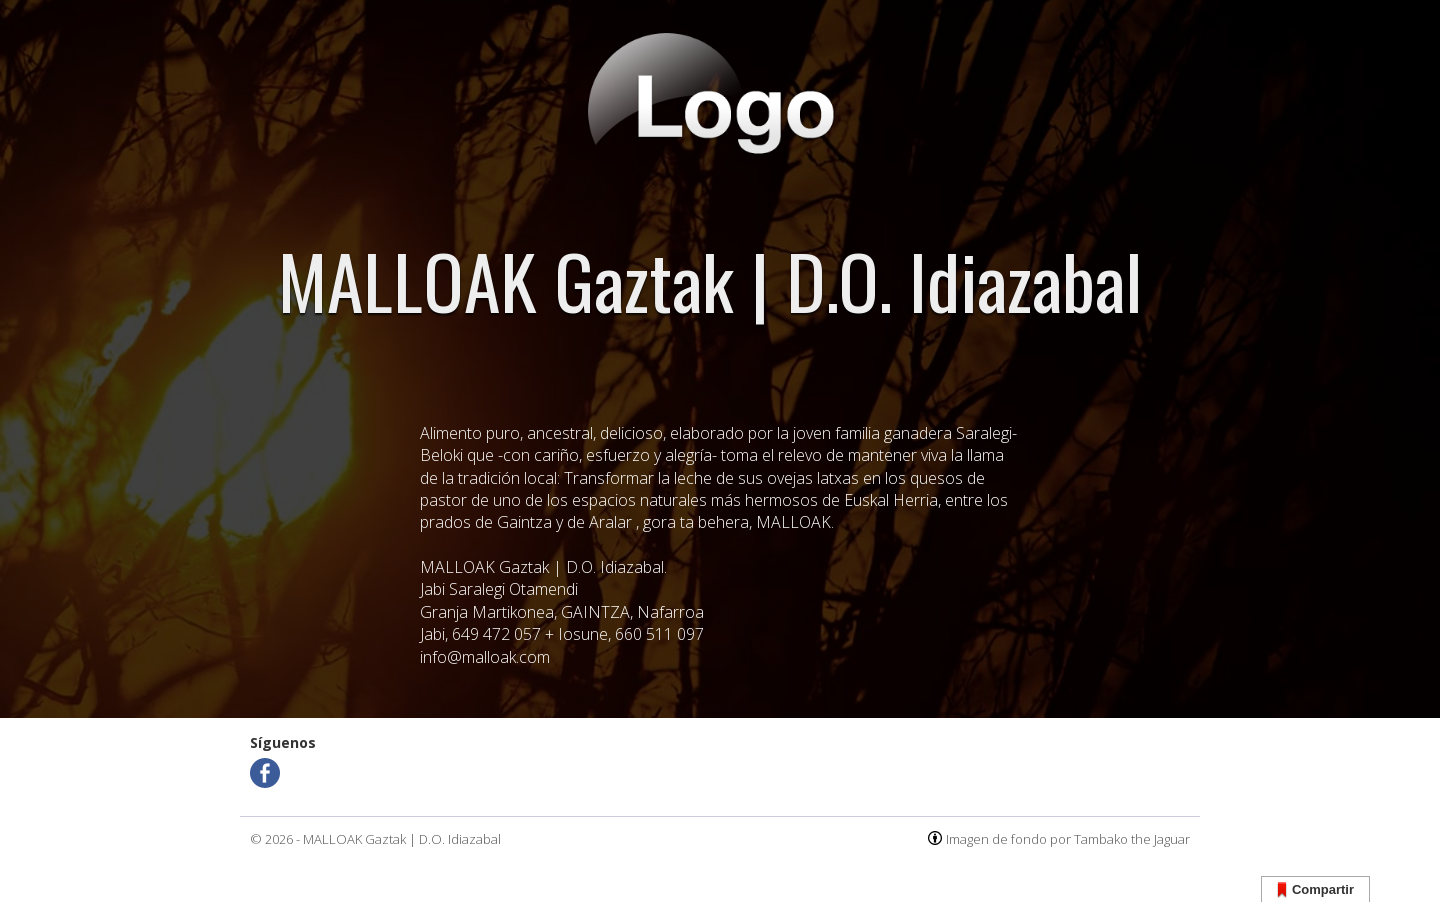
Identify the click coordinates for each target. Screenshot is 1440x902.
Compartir (1315, 890)
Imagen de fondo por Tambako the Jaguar (1068, 839)
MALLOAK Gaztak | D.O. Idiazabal (402, 839)
